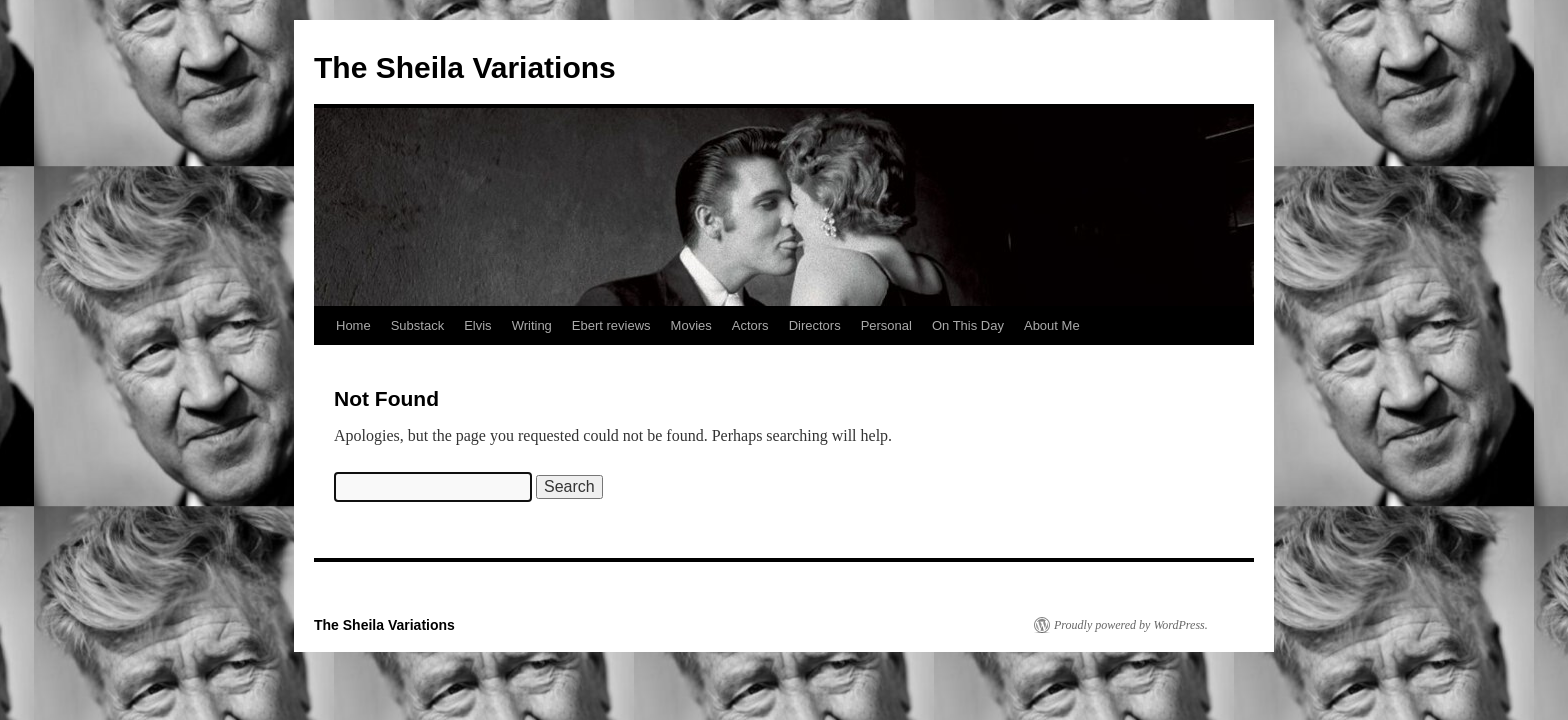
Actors (750, 325)
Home (353, 325)
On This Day (968, 325)
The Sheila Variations (465, 67)
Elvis (477, 325)
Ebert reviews (611, 325)
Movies (691, 325)
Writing (532, 325)
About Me (1052, 325)
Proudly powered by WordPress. (1131, 625)
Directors (815, 325)
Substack (417, 325)
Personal (886, 325)
